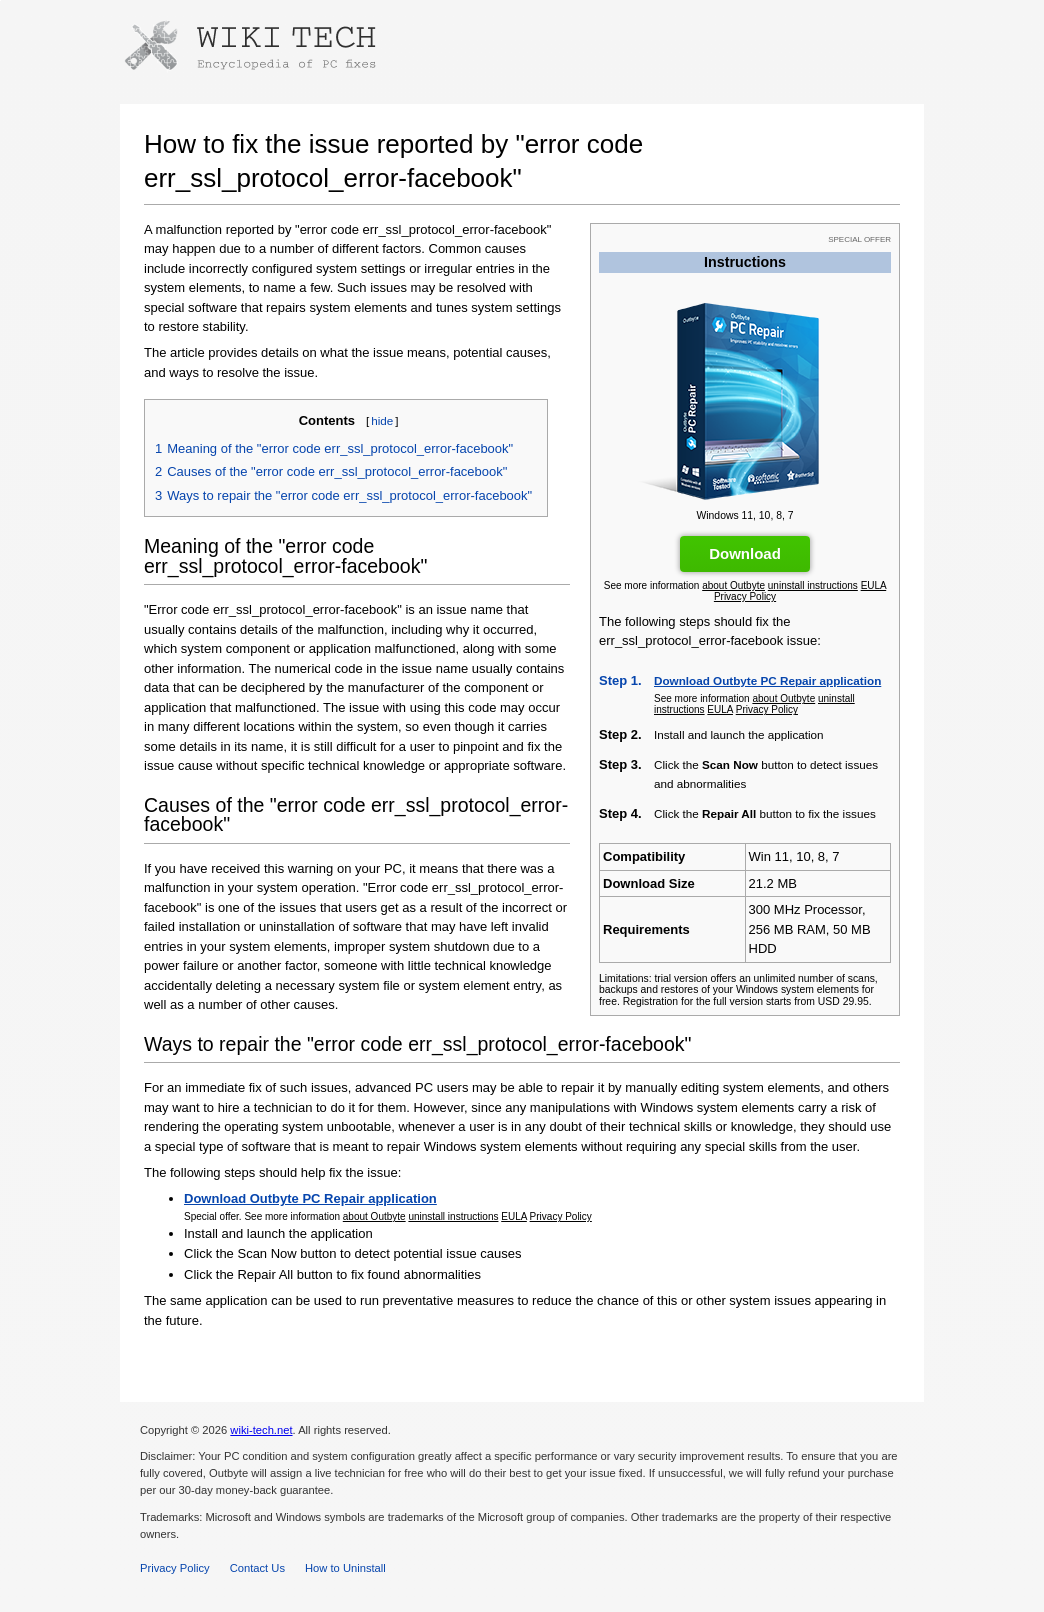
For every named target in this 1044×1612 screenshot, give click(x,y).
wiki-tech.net (261, 1430)
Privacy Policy (745, 596)
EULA (874, 585)
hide (382, 420)
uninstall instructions (813, 585)
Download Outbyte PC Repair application (767, 680)
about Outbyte (733, 585)
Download (745, 553)
